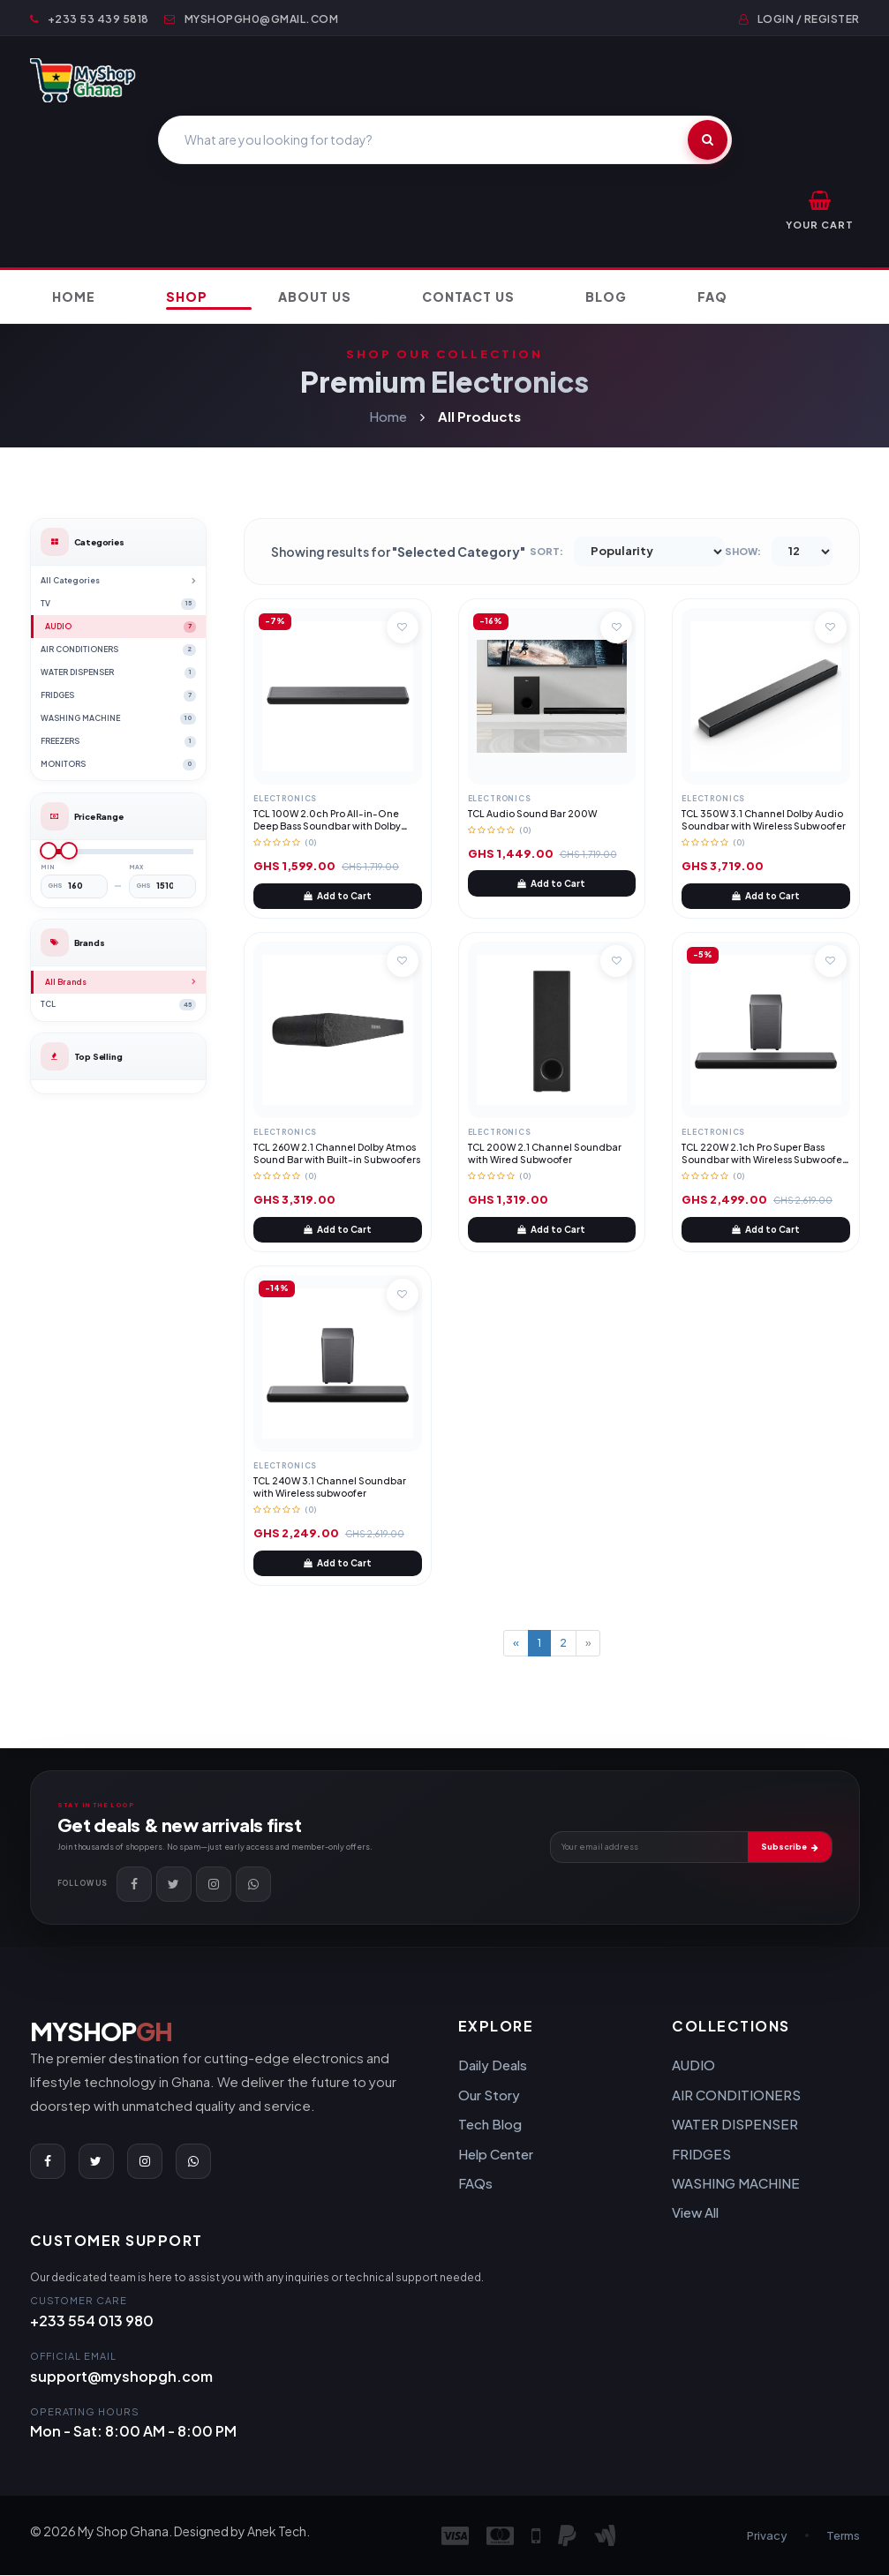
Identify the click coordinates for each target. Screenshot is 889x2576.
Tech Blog (490, 2125)
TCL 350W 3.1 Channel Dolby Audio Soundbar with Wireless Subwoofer (764, 820)
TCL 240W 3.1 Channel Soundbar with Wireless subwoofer (329, 1487)
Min (48, 867)
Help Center (495, 2154)
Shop (186, 297)
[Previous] (516, 1644)
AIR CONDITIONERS (736, 2095)
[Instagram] (213, 1885)
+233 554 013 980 (92, 2322)
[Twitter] (174, 1885)
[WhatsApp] (253, 1885)
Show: (743, 553)
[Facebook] (134, 1885)
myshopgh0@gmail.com (251, 19)
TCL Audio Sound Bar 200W (532, 814)
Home (73, 297)
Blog (606, 297)
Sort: (546, 553)
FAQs (475, 2183)
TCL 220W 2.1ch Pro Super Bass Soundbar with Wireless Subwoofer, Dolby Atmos (765, 1160)
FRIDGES (701, 2154)
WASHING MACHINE (736, 2183)
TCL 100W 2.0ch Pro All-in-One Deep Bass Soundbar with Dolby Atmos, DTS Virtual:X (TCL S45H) (327, 826)
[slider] (48, 851)
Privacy (767, 2536)
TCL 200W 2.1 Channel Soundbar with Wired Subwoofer (545, 1154)
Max (136, 867)
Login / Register (799, 19)
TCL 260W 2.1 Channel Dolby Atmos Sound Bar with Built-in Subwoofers (336, 1154)
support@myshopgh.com (121, 2377)
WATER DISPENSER (735, 2125)
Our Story (489, 2095)
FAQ (712, 297)
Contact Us (468, 297)
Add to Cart (338, 896)
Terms (843, 2536)
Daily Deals (492, 2066)
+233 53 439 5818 (89, 19)
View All (695, 2213)
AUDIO (693, 2066)
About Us (314, 297)
